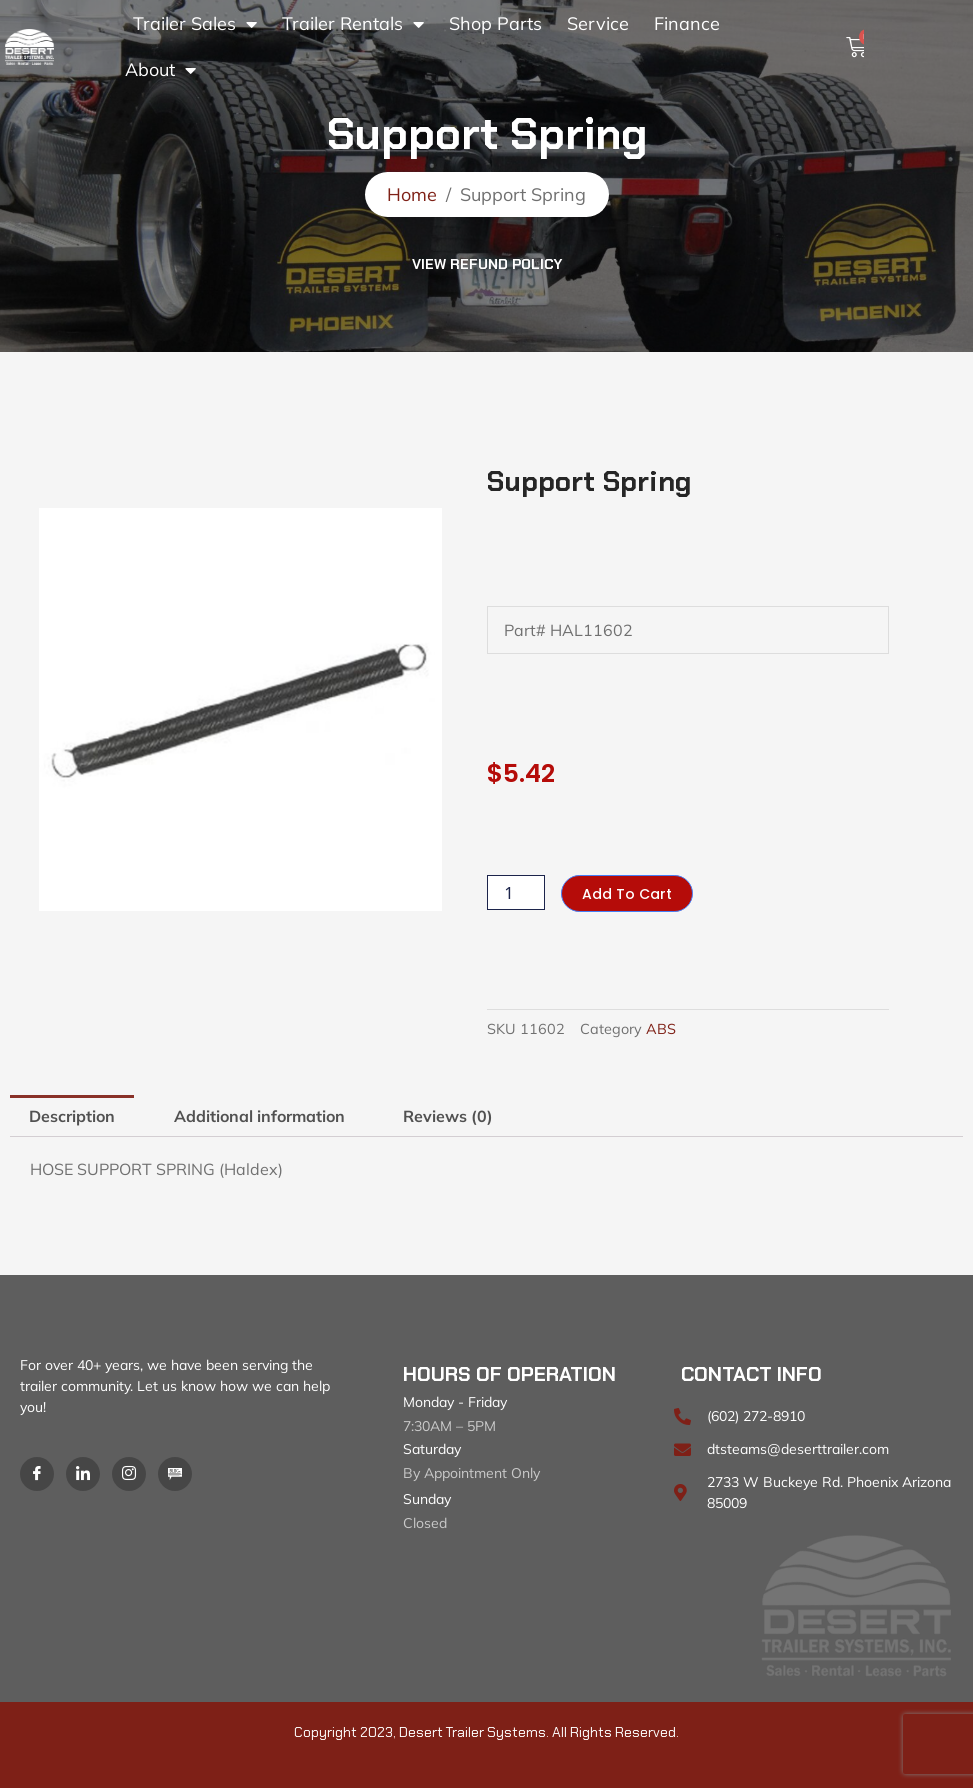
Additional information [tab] (259, 1116)
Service (598, 23)
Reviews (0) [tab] (448, 1116)
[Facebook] (37, 1474)
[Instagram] (129, 1474)
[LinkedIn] (83, 1474)
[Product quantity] (516, 892)
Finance (687, 23)
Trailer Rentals (353, 24)
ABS (661, 1029)
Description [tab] (72, 1116)
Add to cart (627, 894)
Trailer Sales (195, 24)
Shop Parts (495, 23)
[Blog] (175, 1474)
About (160, 70)
